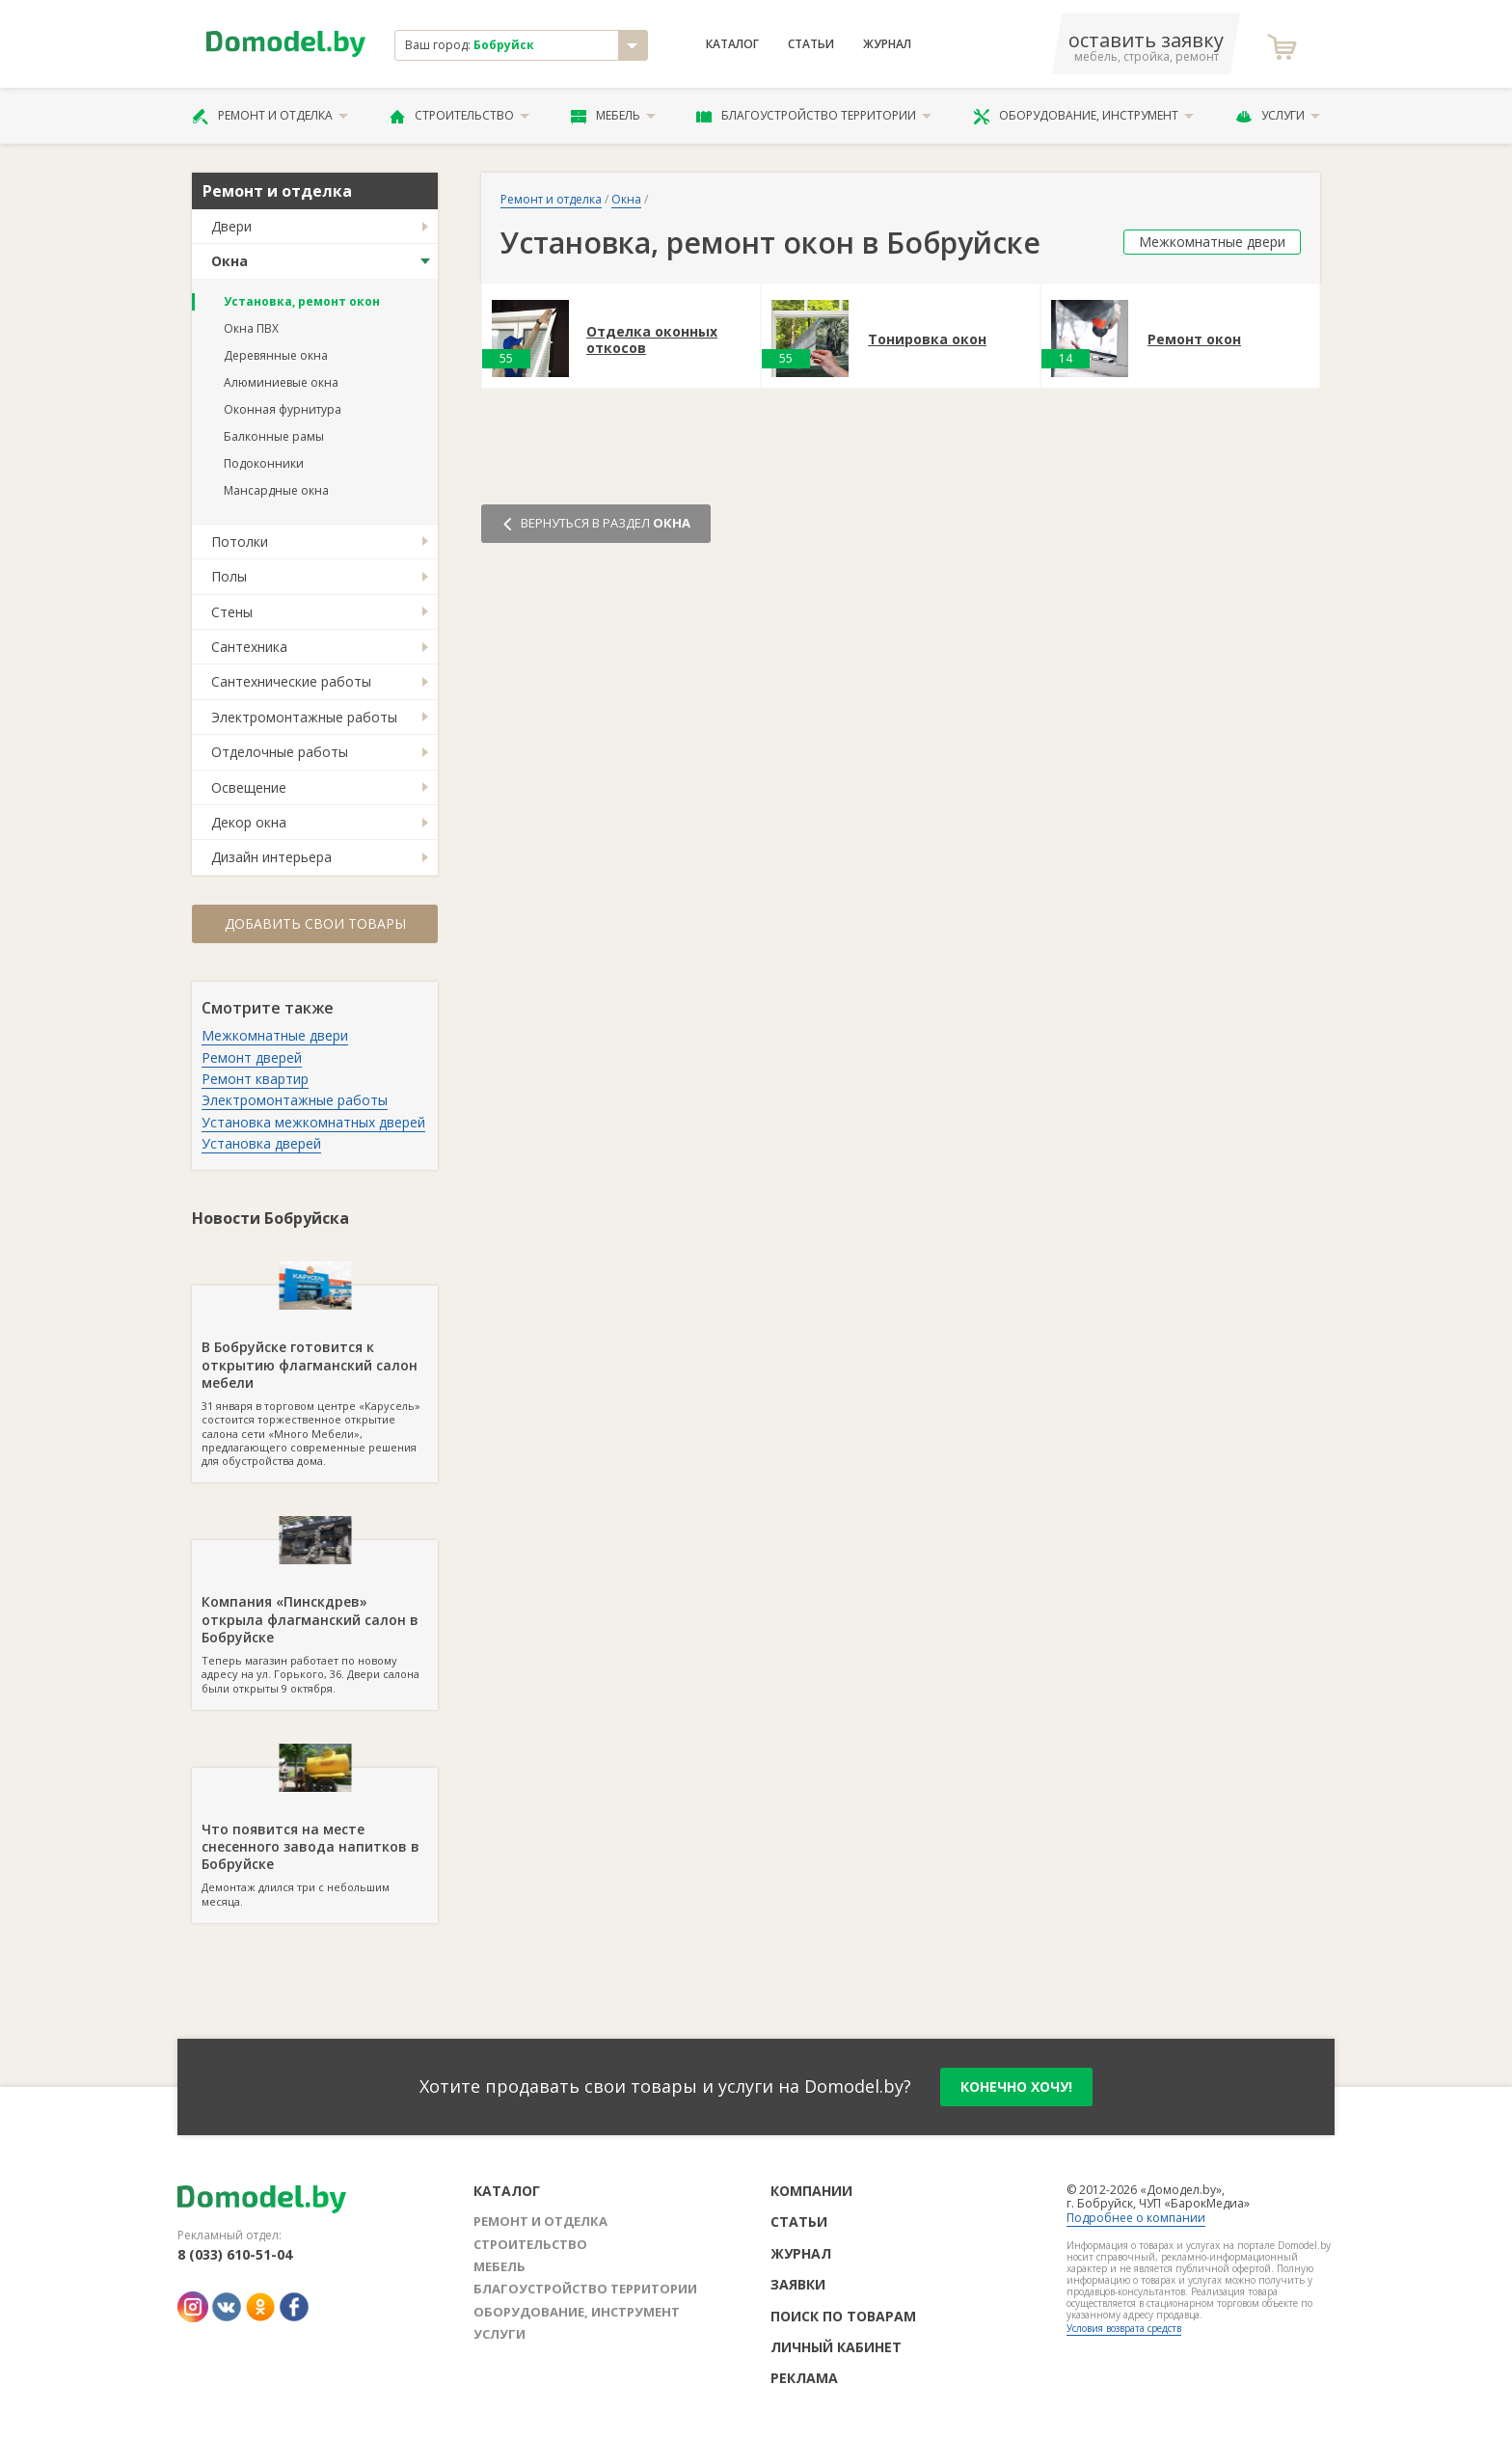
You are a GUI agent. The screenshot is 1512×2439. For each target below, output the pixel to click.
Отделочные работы (279, 752)
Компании (811, 2190)
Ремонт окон (1194, 340)
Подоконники (264, 463)
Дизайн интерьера (271, 857)
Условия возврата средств (1123, 2328)
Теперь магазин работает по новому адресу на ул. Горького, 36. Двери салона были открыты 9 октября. (315, 1617)
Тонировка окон (927, 340)
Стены (232, 612)
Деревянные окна (276, 355)
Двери (231, 226)
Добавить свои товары (315, 923)
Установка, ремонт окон (302, 301)
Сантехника (249, 646)
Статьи (811, 44)
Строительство (459, 115)
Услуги (1277, 115)
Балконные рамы (274, 436)
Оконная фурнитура (282, 409)
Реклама (804, 2378)
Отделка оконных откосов (651, 340)
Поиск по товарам (843, 2316)
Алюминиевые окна (281, 382)
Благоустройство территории (814, 115)
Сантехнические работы (291, 681)
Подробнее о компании (1135, 2217)
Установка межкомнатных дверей (313, 1122)
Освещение (248, 787)
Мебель (613, 115)
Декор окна (248, 822)
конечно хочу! (1016, 2086)
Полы (229, 576)
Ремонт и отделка (270, 115)
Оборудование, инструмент (1083, 115)
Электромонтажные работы (304, 717)
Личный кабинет (836, 2347)
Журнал (887, 44)
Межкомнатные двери (275, 1035)
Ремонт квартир (255, 1079)
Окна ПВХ (251, 328)
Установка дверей (261, 1143)
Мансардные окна (276, 490)
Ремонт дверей (252, 1057)
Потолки (239, 541)
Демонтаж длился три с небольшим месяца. (315, 1838)
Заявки (797, 2284)
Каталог (732, 44)
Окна (229, 261)
